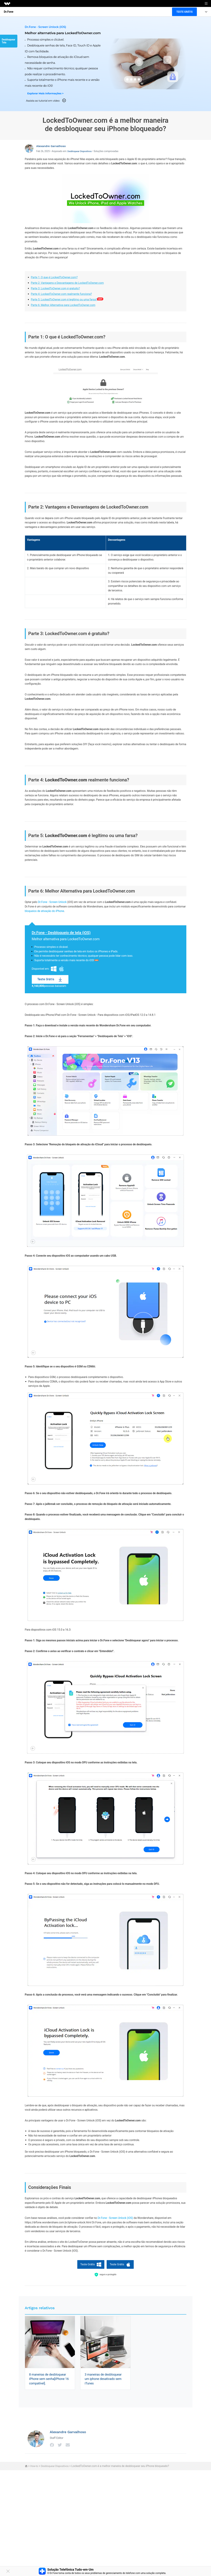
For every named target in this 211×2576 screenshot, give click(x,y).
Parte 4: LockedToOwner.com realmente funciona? (61, 294)
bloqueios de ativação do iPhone (44, 911)
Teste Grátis (45, 979)
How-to (34, 2466)
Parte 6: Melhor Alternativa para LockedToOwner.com (63, 305)
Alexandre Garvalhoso (52, 146)
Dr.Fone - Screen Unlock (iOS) (115, 2218)
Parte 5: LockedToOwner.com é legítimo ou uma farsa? (64, 299)
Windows (54, 969)
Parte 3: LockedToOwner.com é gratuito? (55, 288)
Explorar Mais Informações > (48, 93)
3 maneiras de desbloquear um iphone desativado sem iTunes (103, 2379)
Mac (63, 969)
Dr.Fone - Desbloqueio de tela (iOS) (61, 933)
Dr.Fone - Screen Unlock (52, 902)
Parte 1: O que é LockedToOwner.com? (54, 277)
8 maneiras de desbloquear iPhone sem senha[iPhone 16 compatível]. (49, 2379)
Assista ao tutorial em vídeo (48, 100)
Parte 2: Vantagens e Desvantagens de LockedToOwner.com (67, 283)
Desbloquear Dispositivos (80, 151)
